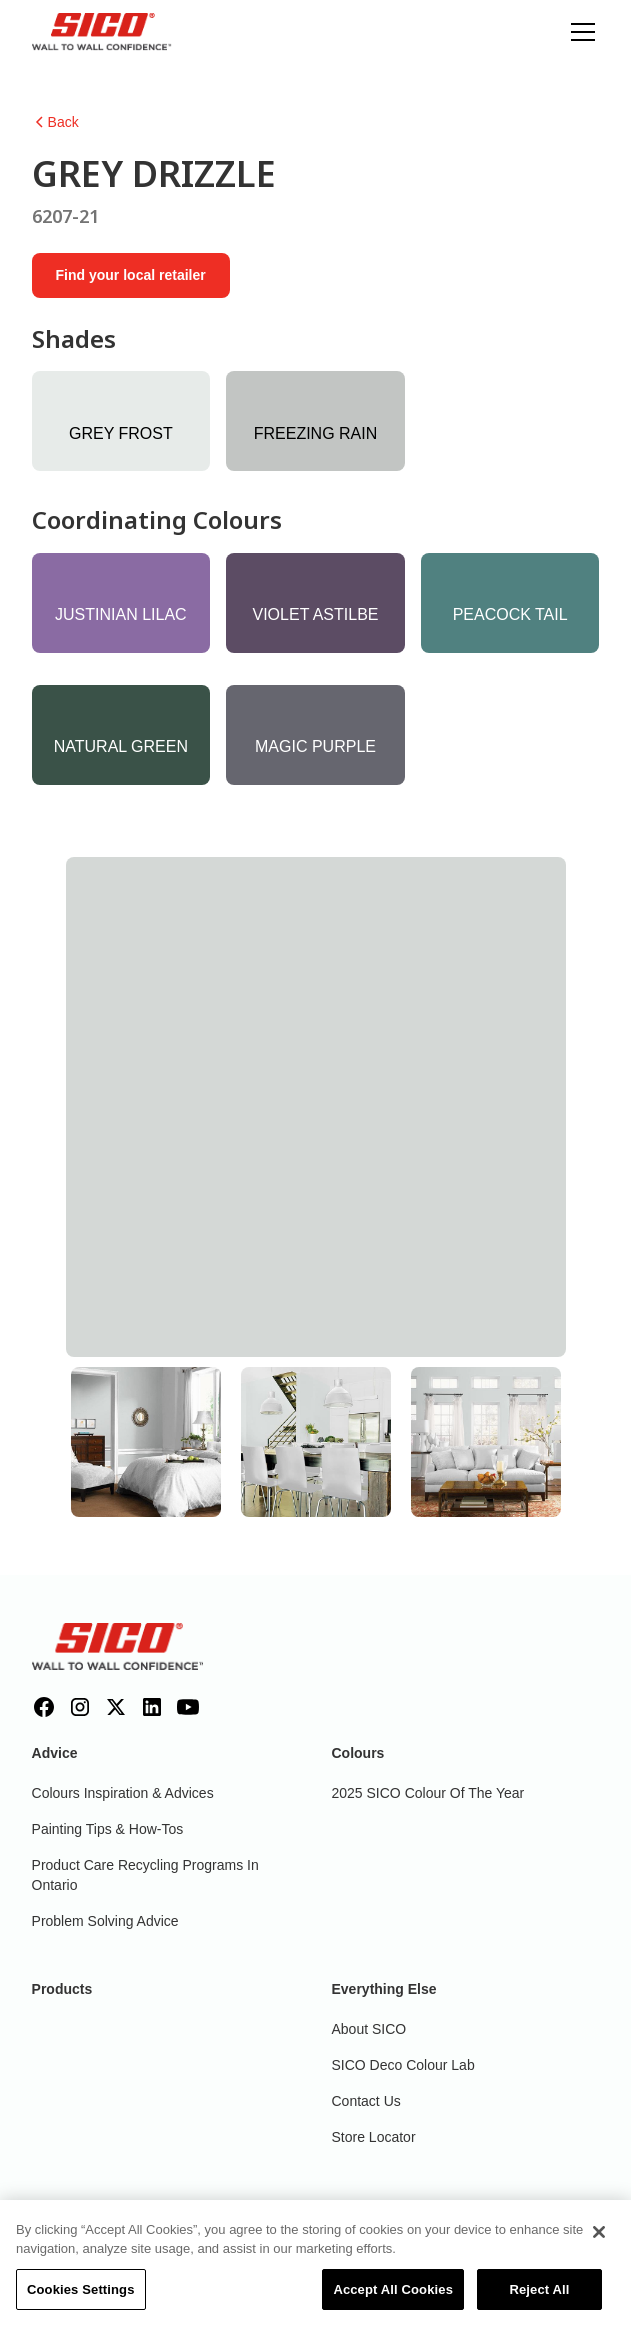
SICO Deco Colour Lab (403, 2065)
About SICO (369, 2029)
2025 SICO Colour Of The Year (428, 1793)
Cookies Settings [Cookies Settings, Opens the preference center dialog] (81, 2296)
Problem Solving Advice (105, 1921)
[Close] (599, 2239)
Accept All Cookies (393, 2296)
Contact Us (366, 2101)
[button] (579, 32)
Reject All (539, 2296)
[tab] (146, 1442)
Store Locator (374, 2137)
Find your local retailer (131, 275)
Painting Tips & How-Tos (108, 1829)
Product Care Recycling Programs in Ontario (145, 1875)
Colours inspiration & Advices (123, 1793)
